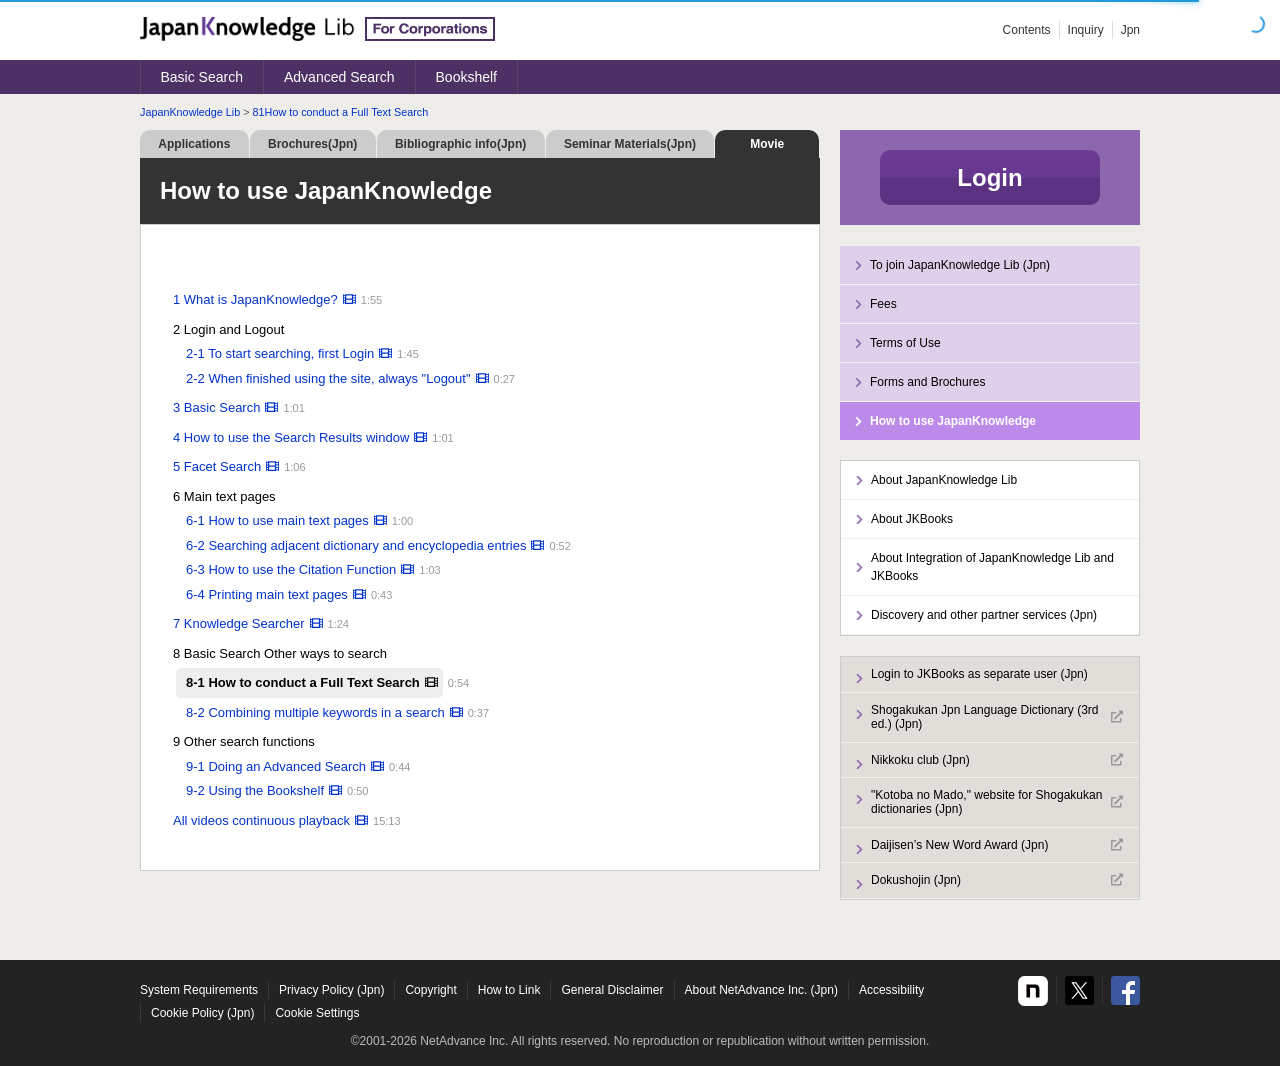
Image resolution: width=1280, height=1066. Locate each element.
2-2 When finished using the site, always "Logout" (328, 378)
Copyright (430, 990)
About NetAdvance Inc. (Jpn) (761, 990)
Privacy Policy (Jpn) (331, 990)
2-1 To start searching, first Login (280, 353)
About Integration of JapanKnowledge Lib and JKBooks (992, 567)
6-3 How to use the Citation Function (291, 569)
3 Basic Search (216, 407)
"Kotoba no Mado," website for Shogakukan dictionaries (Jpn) (997, 802)
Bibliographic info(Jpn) (460, 144)
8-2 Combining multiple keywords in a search (315, 712)
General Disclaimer (612, 990)
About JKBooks (912, 519)
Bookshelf (466, 77)
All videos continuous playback (261, 820)
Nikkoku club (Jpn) (997, 760)
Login (989, 177)
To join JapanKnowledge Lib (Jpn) (960, 265)
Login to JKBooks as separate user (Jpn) (979, 674)
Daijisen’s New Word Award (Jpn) (997, 845)
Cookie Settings (317, 1013)
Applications (194, 144)
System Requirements (199, 990)
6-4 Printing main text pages (267, 594)
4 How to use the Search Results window (291, 437)
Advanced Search (339, 77)
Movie (767, 144)
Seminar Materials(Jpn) (630, 144)
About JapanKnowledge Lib (944, 480)
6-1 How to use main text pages (277, 520)
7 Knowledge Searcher (239, 623)
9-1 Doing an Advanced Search (276, 766)
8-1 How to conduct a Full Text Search (303, 682)
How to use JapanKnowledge (953, 421)
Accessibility (891, 990)
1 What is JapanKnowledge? (255, 299)
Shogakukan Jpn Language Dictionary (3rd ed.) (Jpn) (997, 717)
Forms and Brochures (927, 382)
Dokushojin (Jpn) (997, 880)
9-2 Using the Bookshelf (255, 790)
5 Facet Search (217, 466)
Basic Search (202, 77)
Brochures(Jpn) (312, 144)
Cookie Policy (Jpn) (202, 1013)
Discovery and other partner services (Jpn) (984, 615)
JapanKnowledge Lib (190, 112)
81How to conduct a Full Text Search (341, 112)
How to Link (509, 990)
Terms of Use (905, 343)
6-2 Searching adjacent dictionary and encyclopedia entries (356, 545)
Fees (883, 304)
